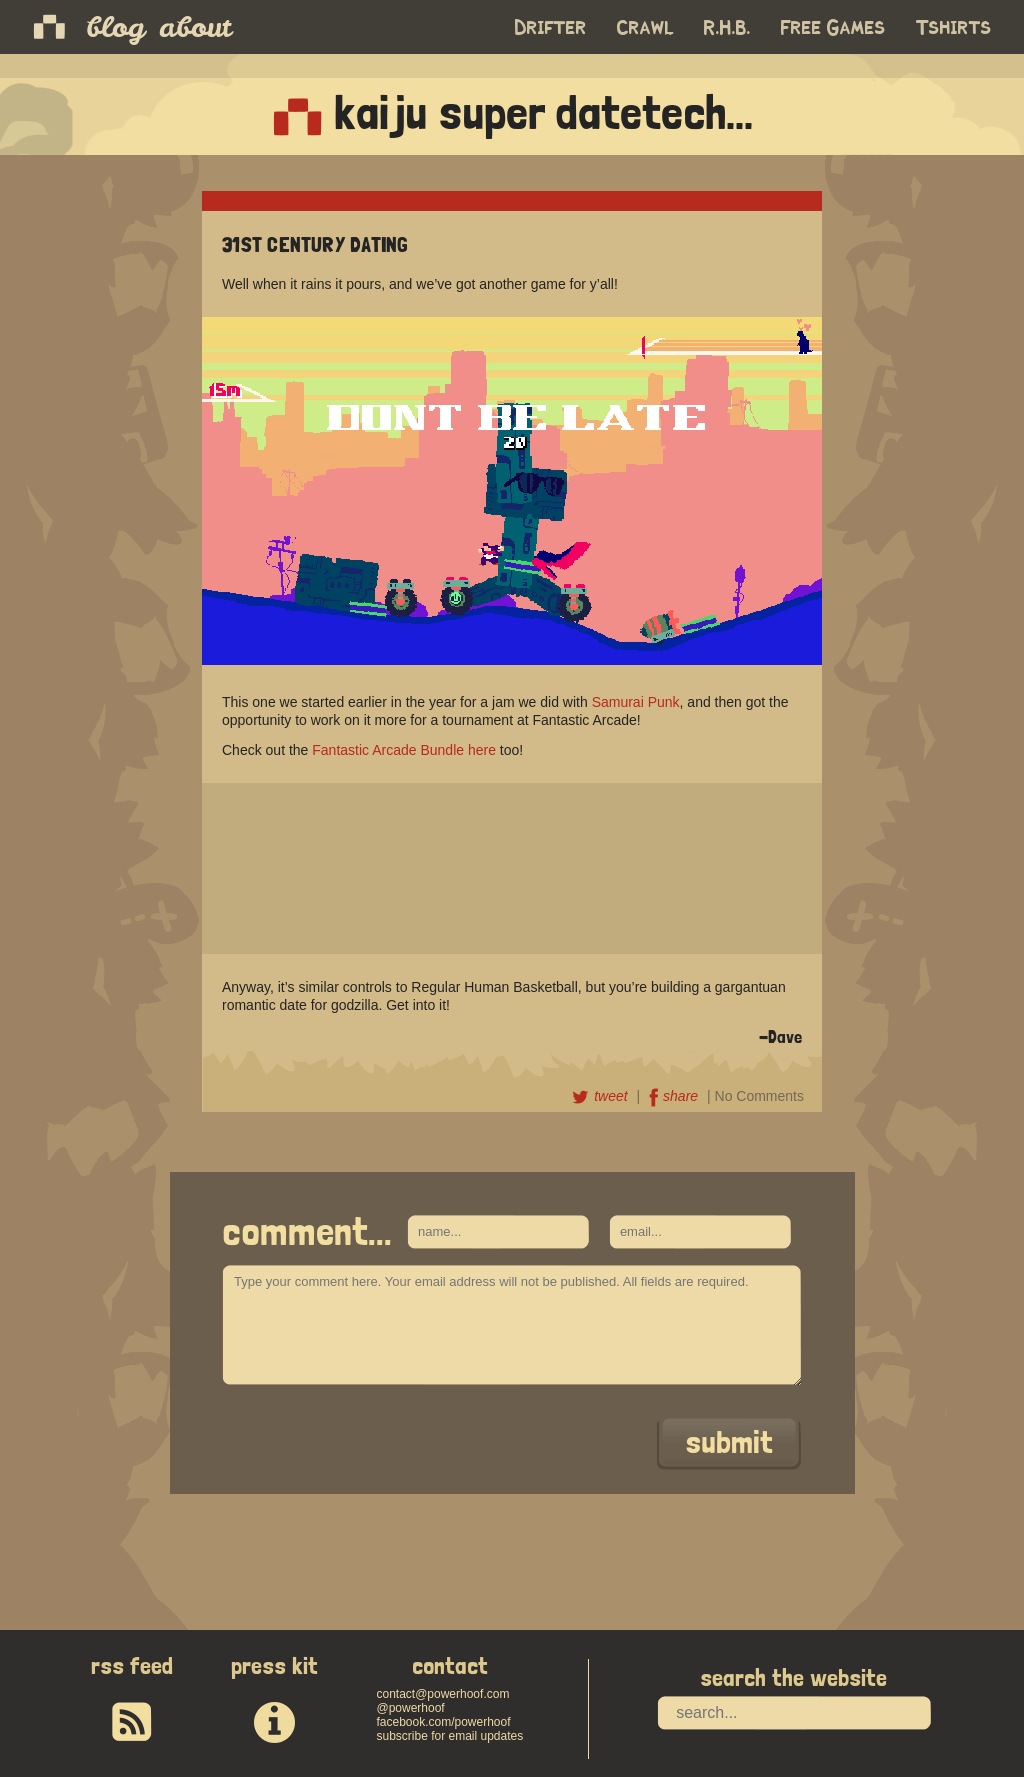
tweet (601, 1096)
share (675, 1096)
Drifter (551, 28)
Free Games (833, 28)
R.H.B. (727, 28)
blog (115, 27)
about (195, 27)
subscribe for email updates (449, 1736)
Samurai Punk (636, 702)
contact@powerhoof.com (442, 1694)
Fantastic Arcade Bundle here (404, 750)
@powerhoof (410, 1708)
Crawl (645, 28)
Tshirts (954, 28)
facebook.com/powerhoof (443, 1722)
